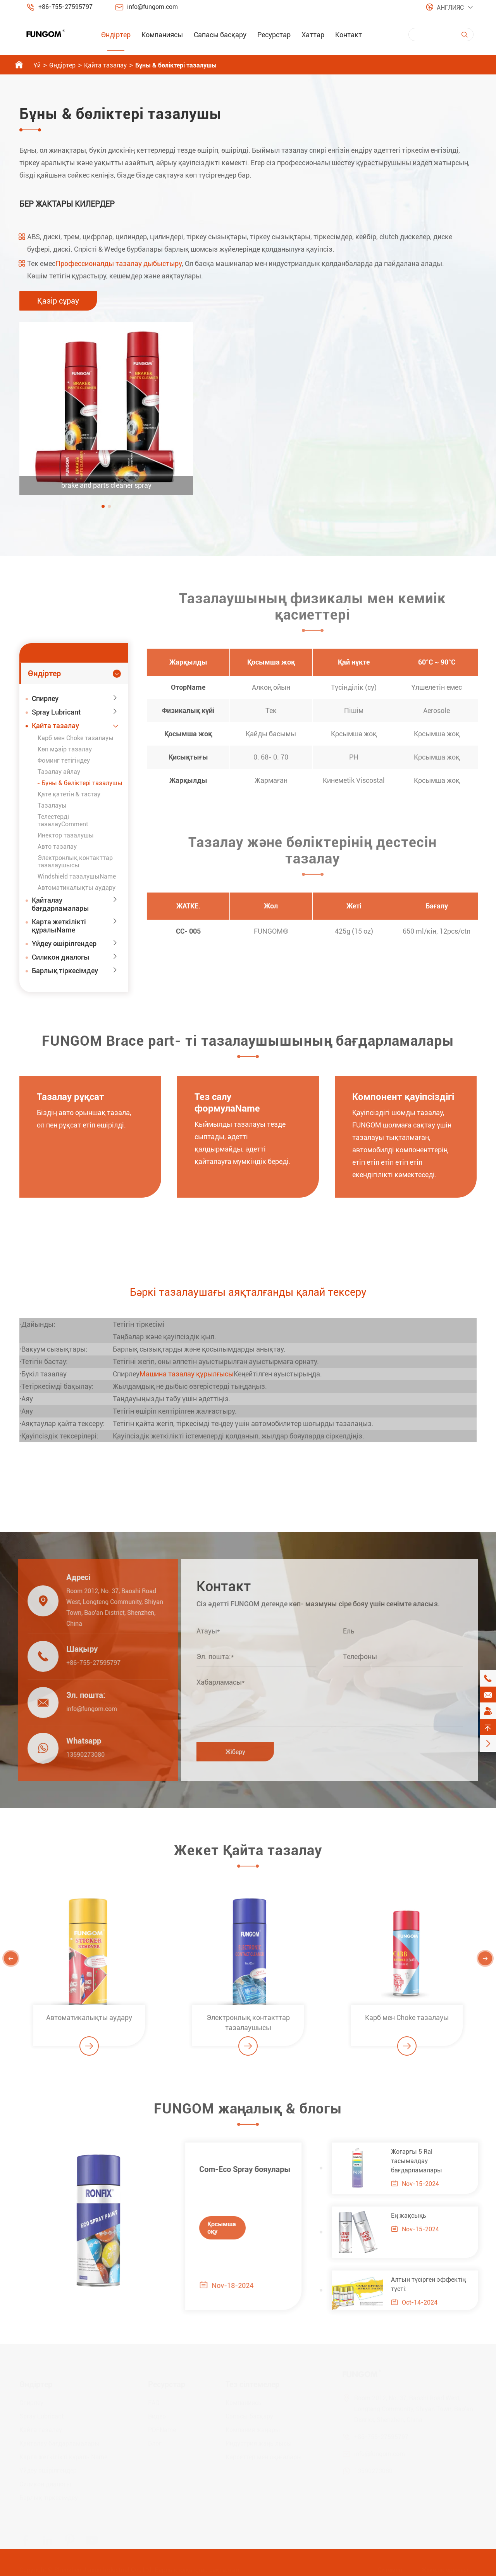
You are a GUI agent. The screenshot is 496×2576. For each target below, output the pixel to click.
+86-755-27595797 (65, 6)
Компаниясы (162, 35)
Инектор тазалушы (66, 835)
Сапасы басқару (220, 35)
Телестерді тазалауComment (63, 820)
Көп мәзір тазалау (65, 749)
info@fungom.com (152, 6)
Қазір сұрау (58, 301)
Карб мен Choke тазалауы (76, 738)
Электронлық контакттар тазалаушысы (75, 861)
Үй (37, 65)
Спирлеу (45, 698)
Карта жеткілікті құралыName (59, 926)
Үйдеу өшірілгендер (64, 943)
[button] (103, 506)
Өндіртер (116, 35)
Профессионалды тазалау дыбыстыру (118, 263)
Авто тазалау (57, 846)
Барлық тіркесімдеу (65, 971)
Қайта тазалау (105, 65)
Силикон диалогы (61, 957)
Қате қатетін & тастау (69, 794)
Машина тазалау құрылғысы (187, 1374)
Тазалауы (52, 805)
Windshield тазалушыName (77, 876)
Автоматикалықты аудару (76, 887)
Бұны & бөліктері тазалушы (176, 65)
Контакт (348, 35)
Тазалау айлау (59, 771)
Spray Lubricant (56, 712)
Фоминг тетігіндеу (64, 760)
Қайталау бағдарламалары (60, 904)
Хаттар (312, 35)
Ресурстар (274, 35)
